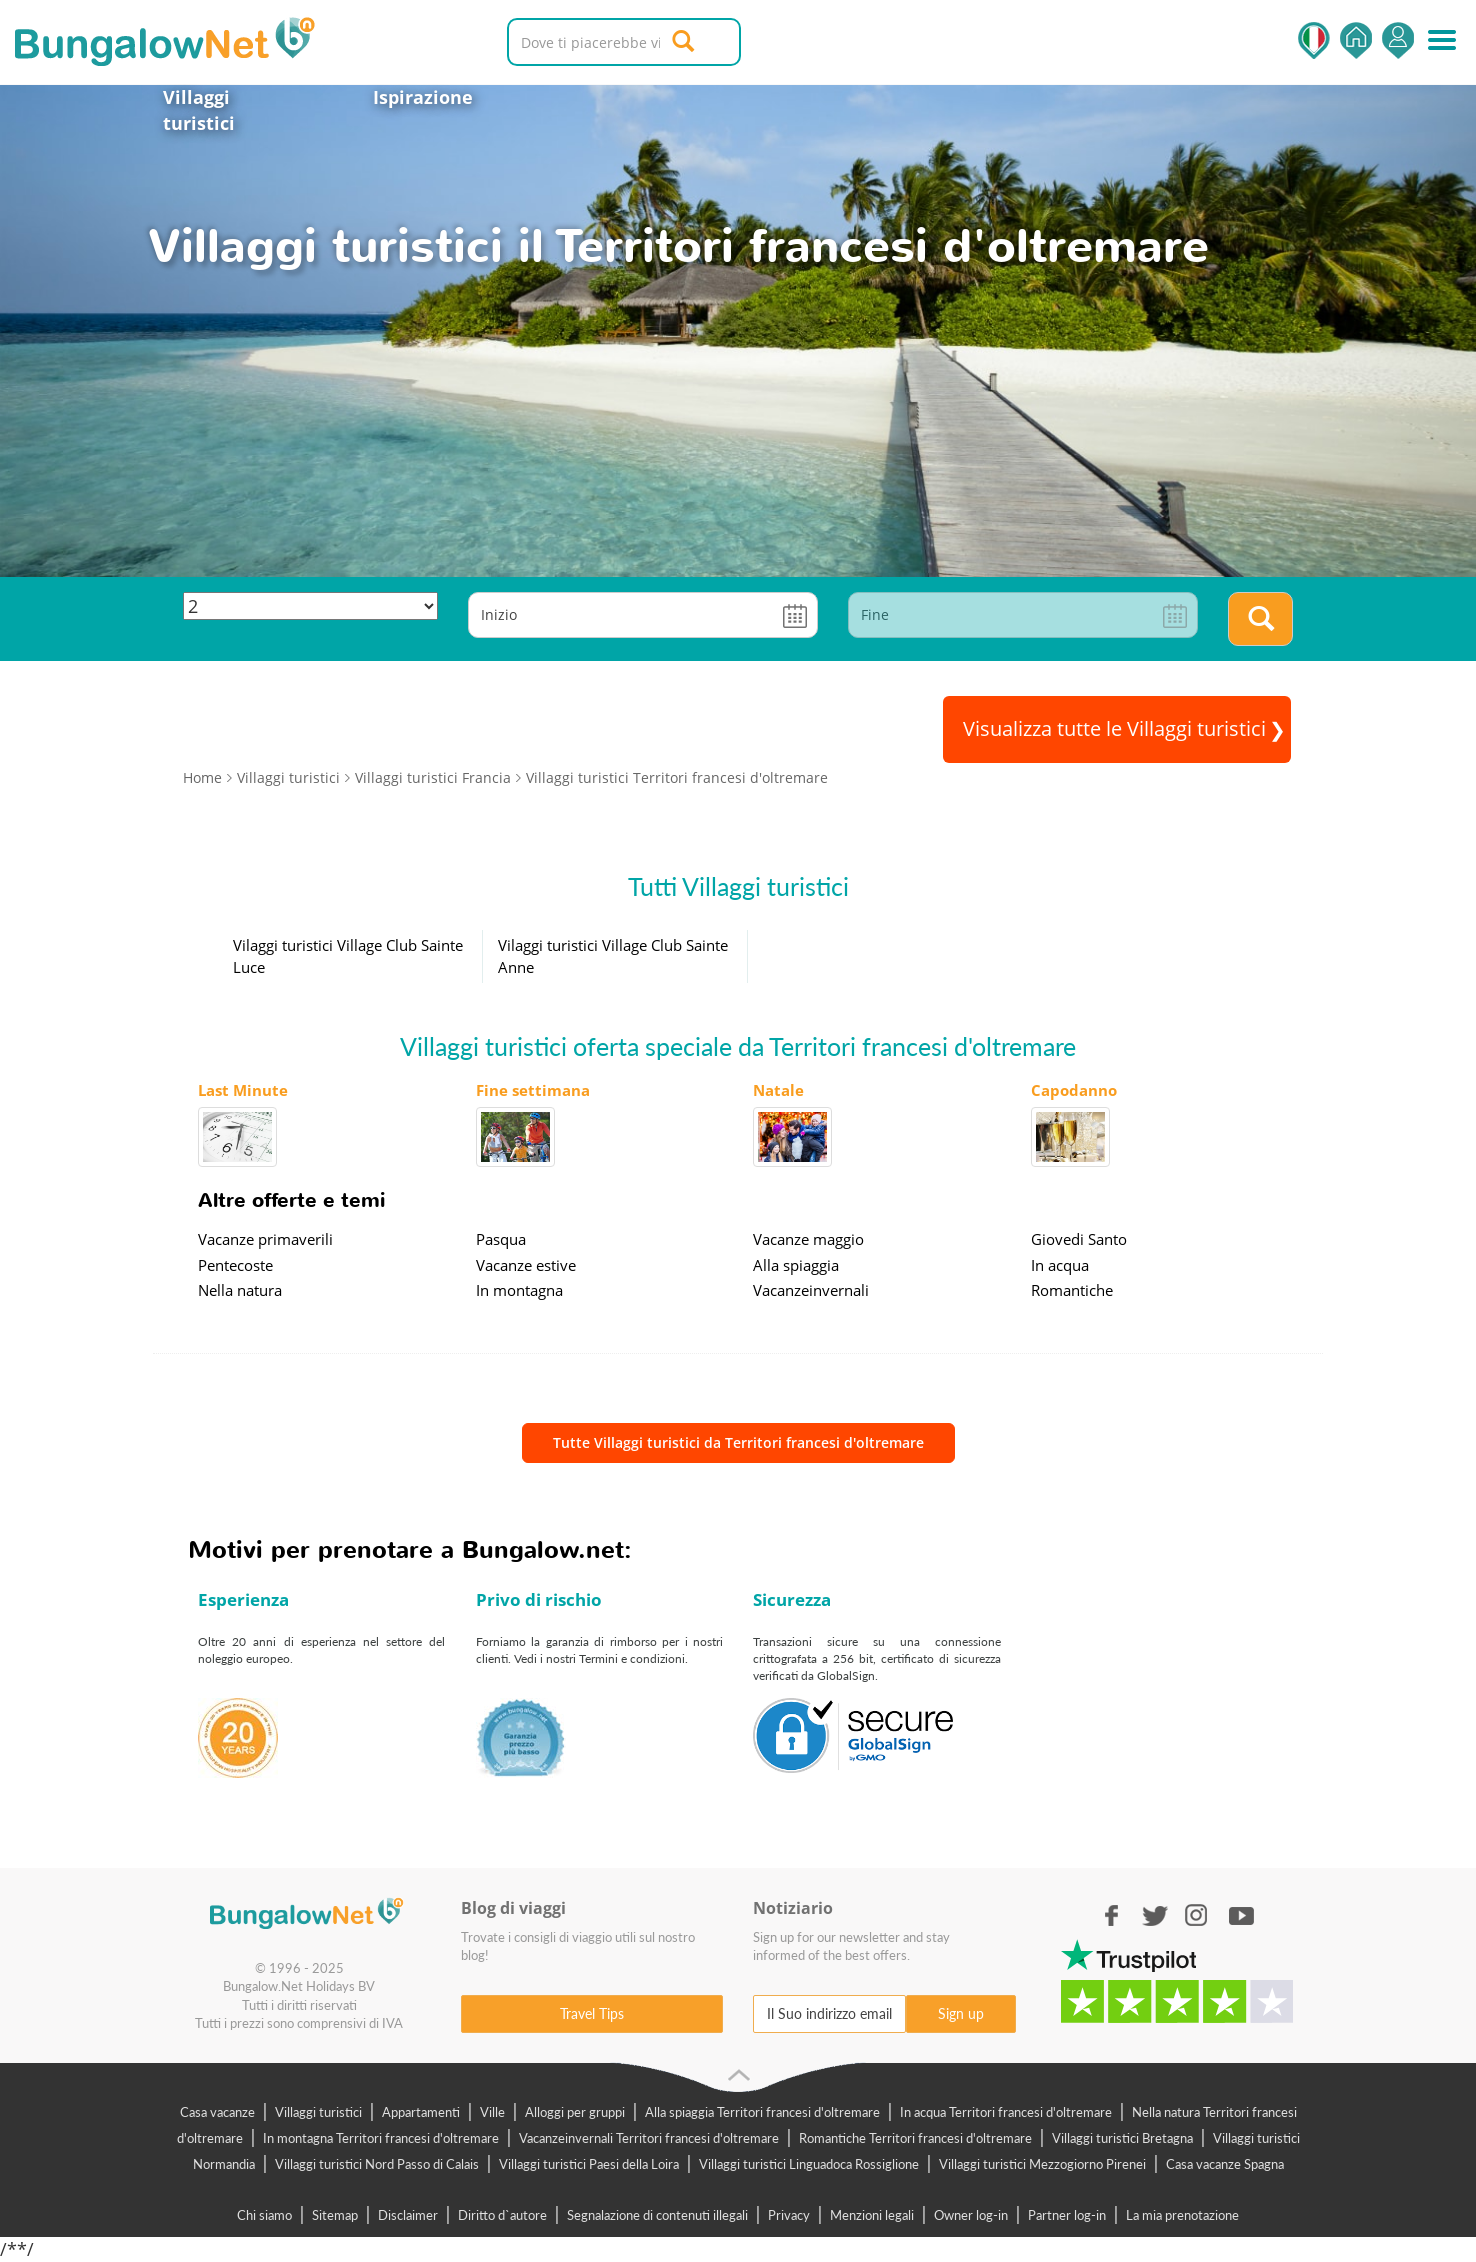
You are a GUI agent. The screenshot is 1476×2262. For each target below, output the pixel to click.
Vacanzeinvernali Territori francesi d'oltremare (649, 2138)
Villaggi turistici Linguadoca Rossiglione (809, 2164)
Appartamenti (421, 2112)
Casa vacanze (217, 2112)
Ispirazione (423, 97)
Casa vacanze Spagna (1225, 2164)
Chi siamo (264, 2215)
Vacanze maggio (808, 1239)
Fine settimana (533, 1090)
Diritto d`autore (502, 2215)
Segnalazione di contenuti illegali (657, 2215)
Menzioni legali (872, 2215)
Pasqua (501, 1239)
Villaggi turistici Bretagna (1122, 2138)
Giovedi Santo (1079, 1239)
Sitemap (335, 2215)
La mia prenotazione (1182, 2215)
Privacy (789, 2215)
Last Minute (243, 1090)
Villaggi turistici (199, 110)
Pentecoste (235, 1265)
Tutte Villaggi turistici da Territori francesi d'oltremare (738, 1442)
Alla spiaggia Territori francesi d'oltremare (762, 2112)
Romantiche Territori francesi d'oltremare (915, 2138)
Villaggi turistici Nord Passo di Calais (377, 2164)
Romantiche (1072, 1290)
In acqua (1060, 1265)
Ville (492, 2112)
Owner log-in (971, 2215)
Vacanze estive (526, 1265)
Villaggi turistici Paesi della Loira (589, 2164)
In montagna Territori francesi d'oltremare (381, 2138)
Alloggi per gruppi (575, 2112)
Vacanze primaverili (265, 1239)
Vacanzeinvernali (811, 1290)
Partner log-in (1067, 2215)
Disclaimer (408, 2215)
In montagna (519, 1290)
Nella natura (240, 1290)
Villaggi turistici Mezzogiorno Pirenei (1042, 2164)
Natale (778, 1090)
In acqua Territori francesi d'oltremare (1006, 2112)
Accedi (1398, 40)
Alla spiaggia (796, 1265)
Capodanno (1074, 1090)
